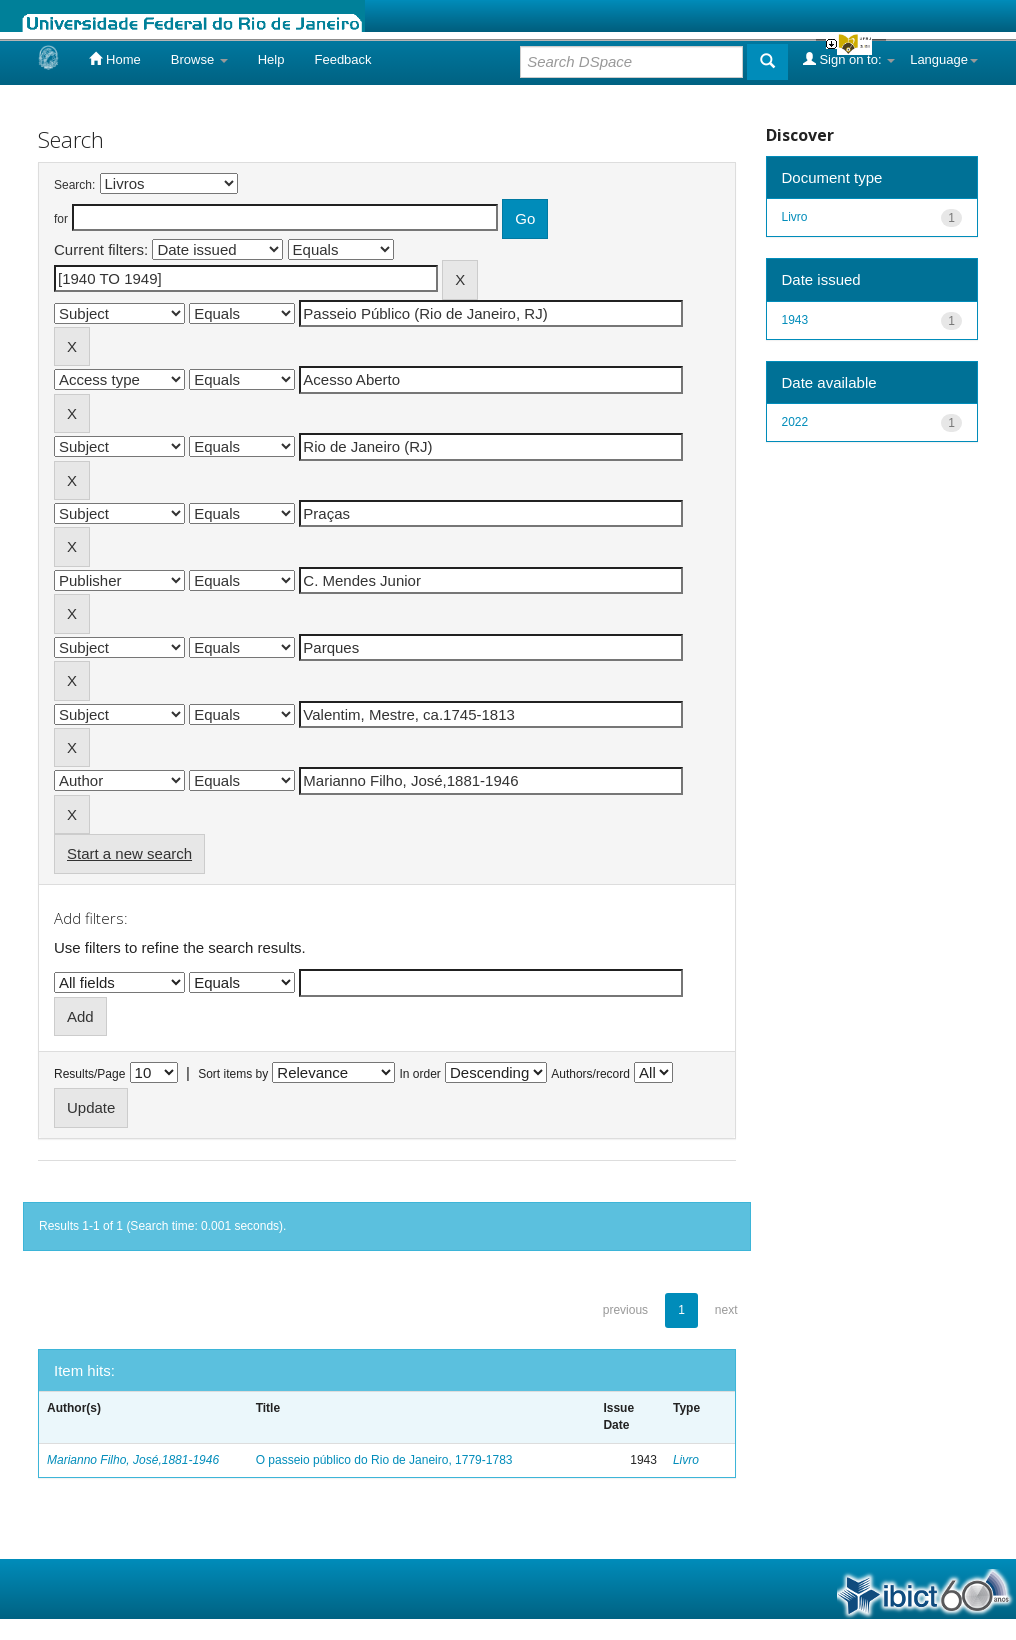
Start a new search (129, 853)
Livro (686, 1460)
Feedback (342, 59)
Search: (74, 185)
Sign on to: (849, 59)
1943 (795, 320)
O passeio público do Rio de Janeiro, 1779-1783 (384, 1460)
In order (420, 1074)
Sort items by (233, 1074)
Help (271, 59)
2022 (795, 422)
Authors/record (590, 1074)
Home (114, 59)
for (61, 219)
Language (944, 59)
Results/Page (89, 1074)
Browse (199, 59)
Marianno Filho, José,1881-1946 (133, 1460)
